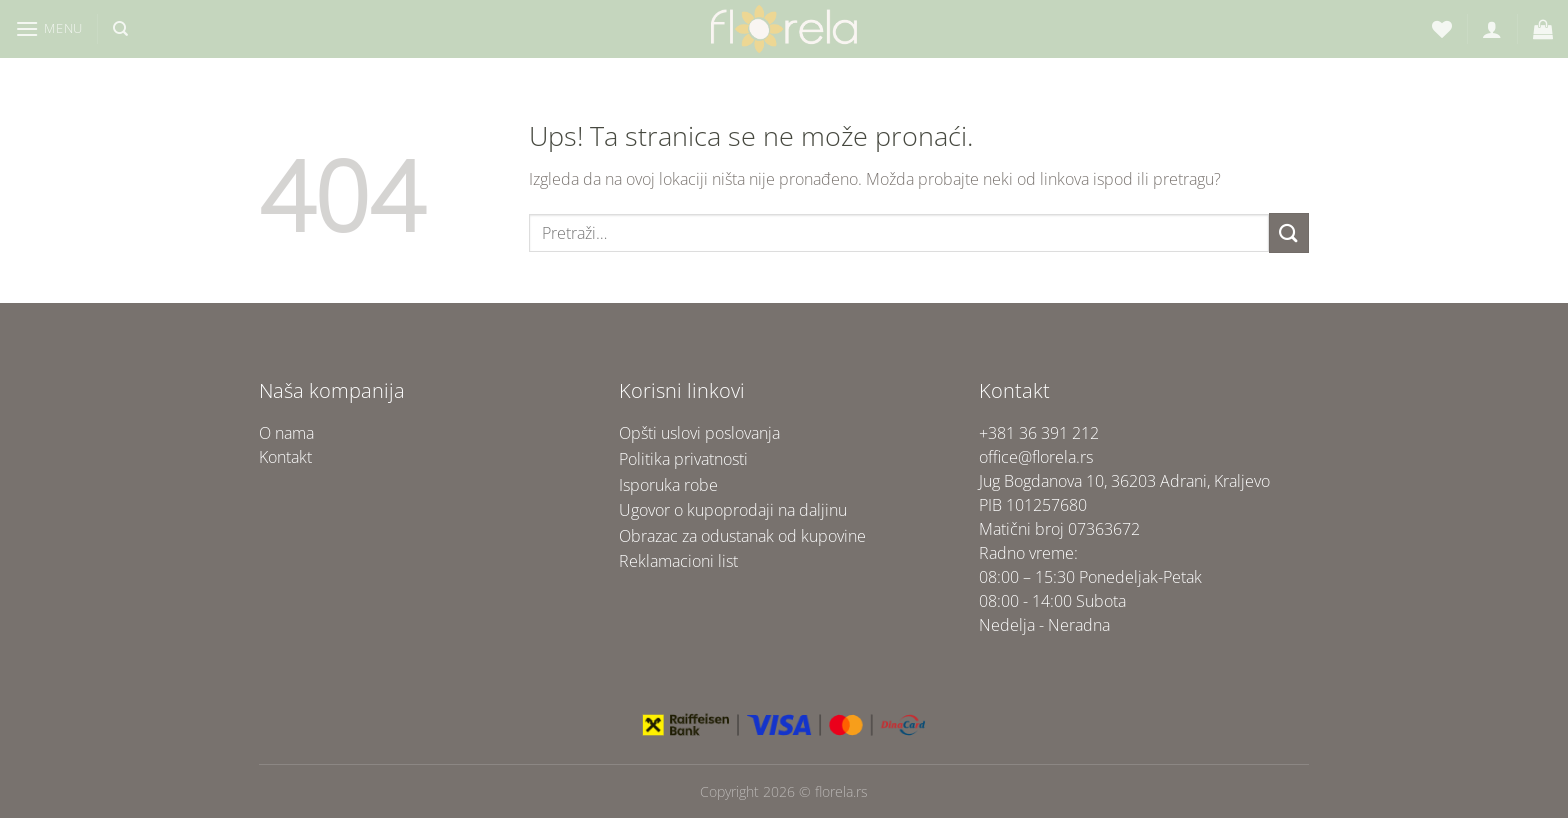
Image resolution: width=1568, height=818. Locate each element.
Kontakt (285, 457)
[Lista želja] (1442, 29)
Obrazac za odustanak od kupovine (742, 536)
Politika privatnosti (683, 459)
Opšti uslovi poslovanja (699, 433)
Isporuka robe (668, 485)
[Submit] (1289, 232)
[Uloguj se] (1492, 29)
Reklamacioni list (678, 561)
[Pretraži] (120, 29)
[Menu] (49, 28)
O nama (286, 433)
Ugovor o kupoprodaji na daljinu (733, 510)
